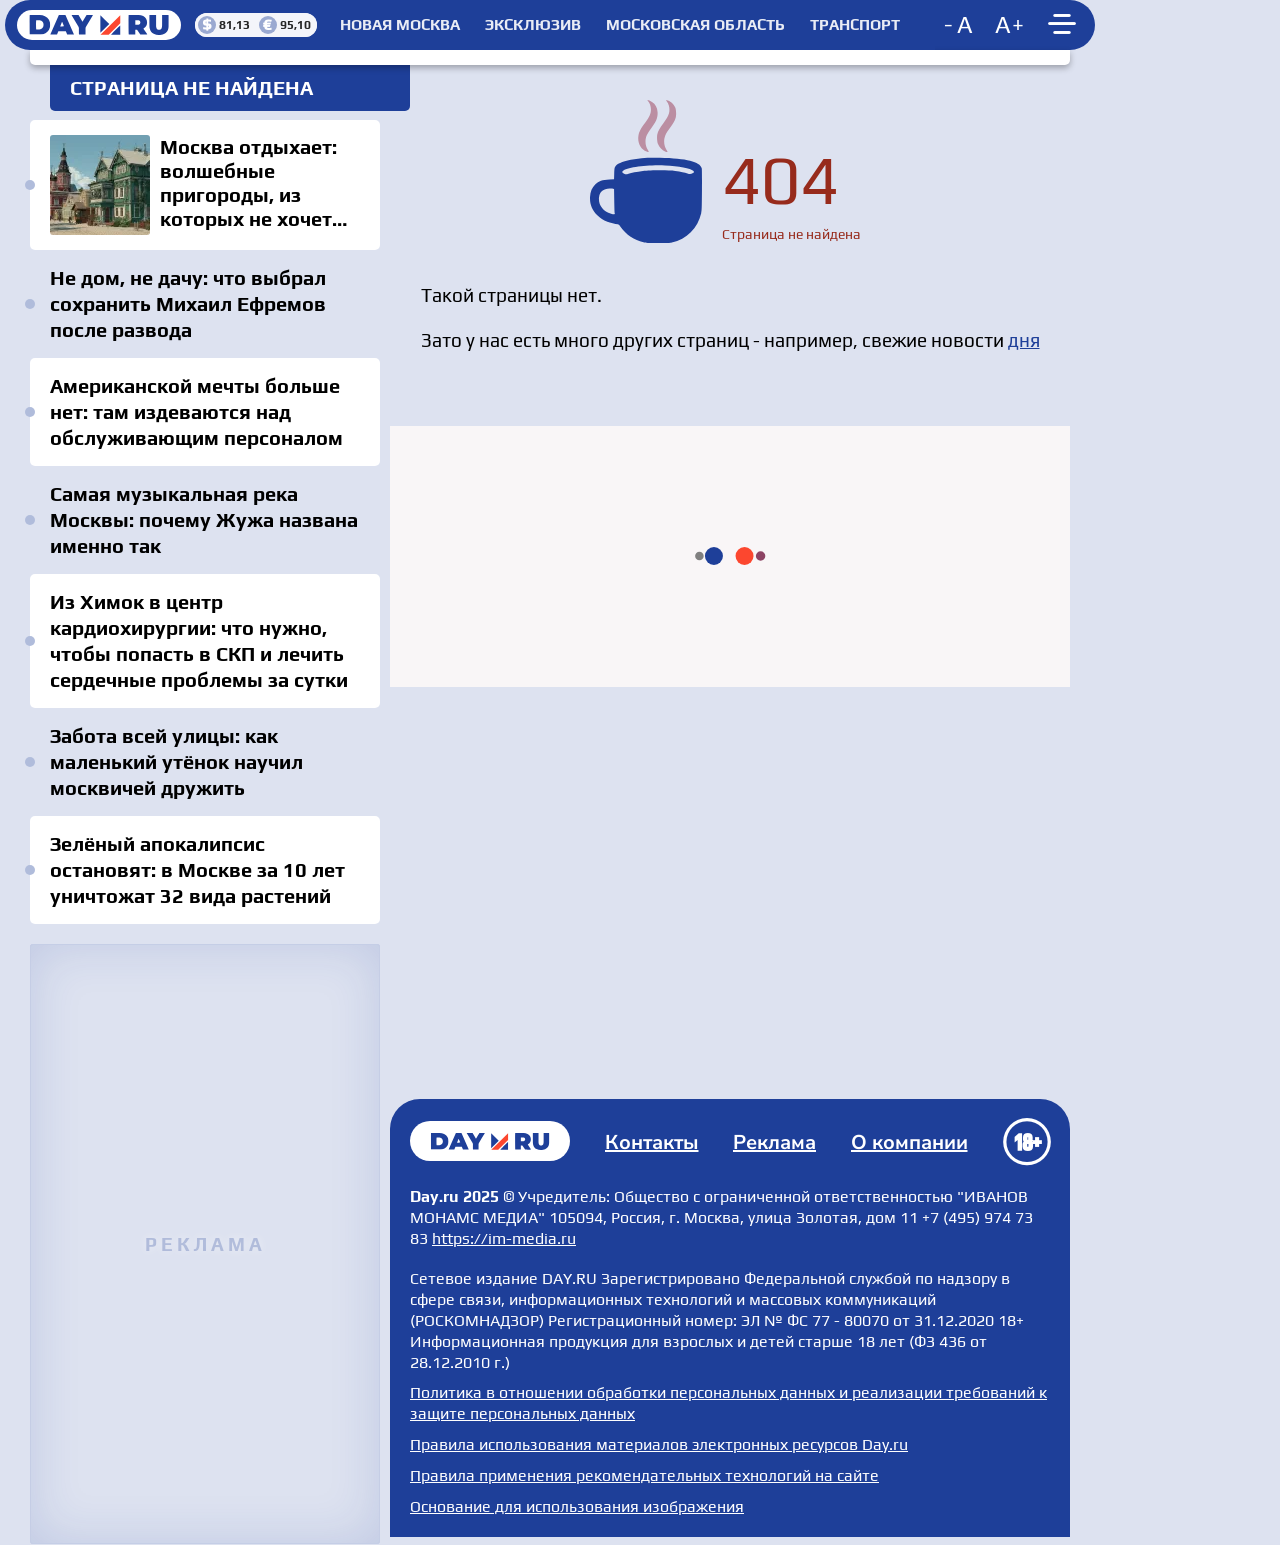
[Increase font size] (1010, 25)
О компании (909, 1142)
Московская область (695, 25)
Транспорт (855, 25)
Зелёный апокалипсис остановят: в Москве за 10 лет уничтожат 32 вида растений (197, 869)
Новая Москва (400, 25)
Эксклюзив (533, 25)
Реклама (774, 1142)
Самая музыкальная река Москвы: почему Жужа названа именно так (204, 519)
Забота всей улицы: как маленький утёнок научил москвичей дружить (176, 761)
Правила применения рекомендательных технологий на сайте (644, 1475)
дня (1024, 340)
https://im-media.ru (504, 1238)
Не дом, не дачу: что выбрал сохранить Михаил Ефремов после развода (188, 303)
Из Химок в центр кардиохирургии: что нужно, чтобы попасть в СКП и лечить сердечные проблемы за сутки (199, 640)
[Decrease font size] (960, 25)
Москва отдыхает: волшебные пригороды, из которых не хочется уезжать (205, 185)
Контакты (652, 1142)
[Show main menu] (1065, 25)
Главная (490, 1141)
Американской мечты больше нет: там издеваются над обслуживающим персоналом (196, 411)
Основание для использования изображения (577, 1506)
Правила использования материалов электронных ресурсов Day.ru (659, 1444)
